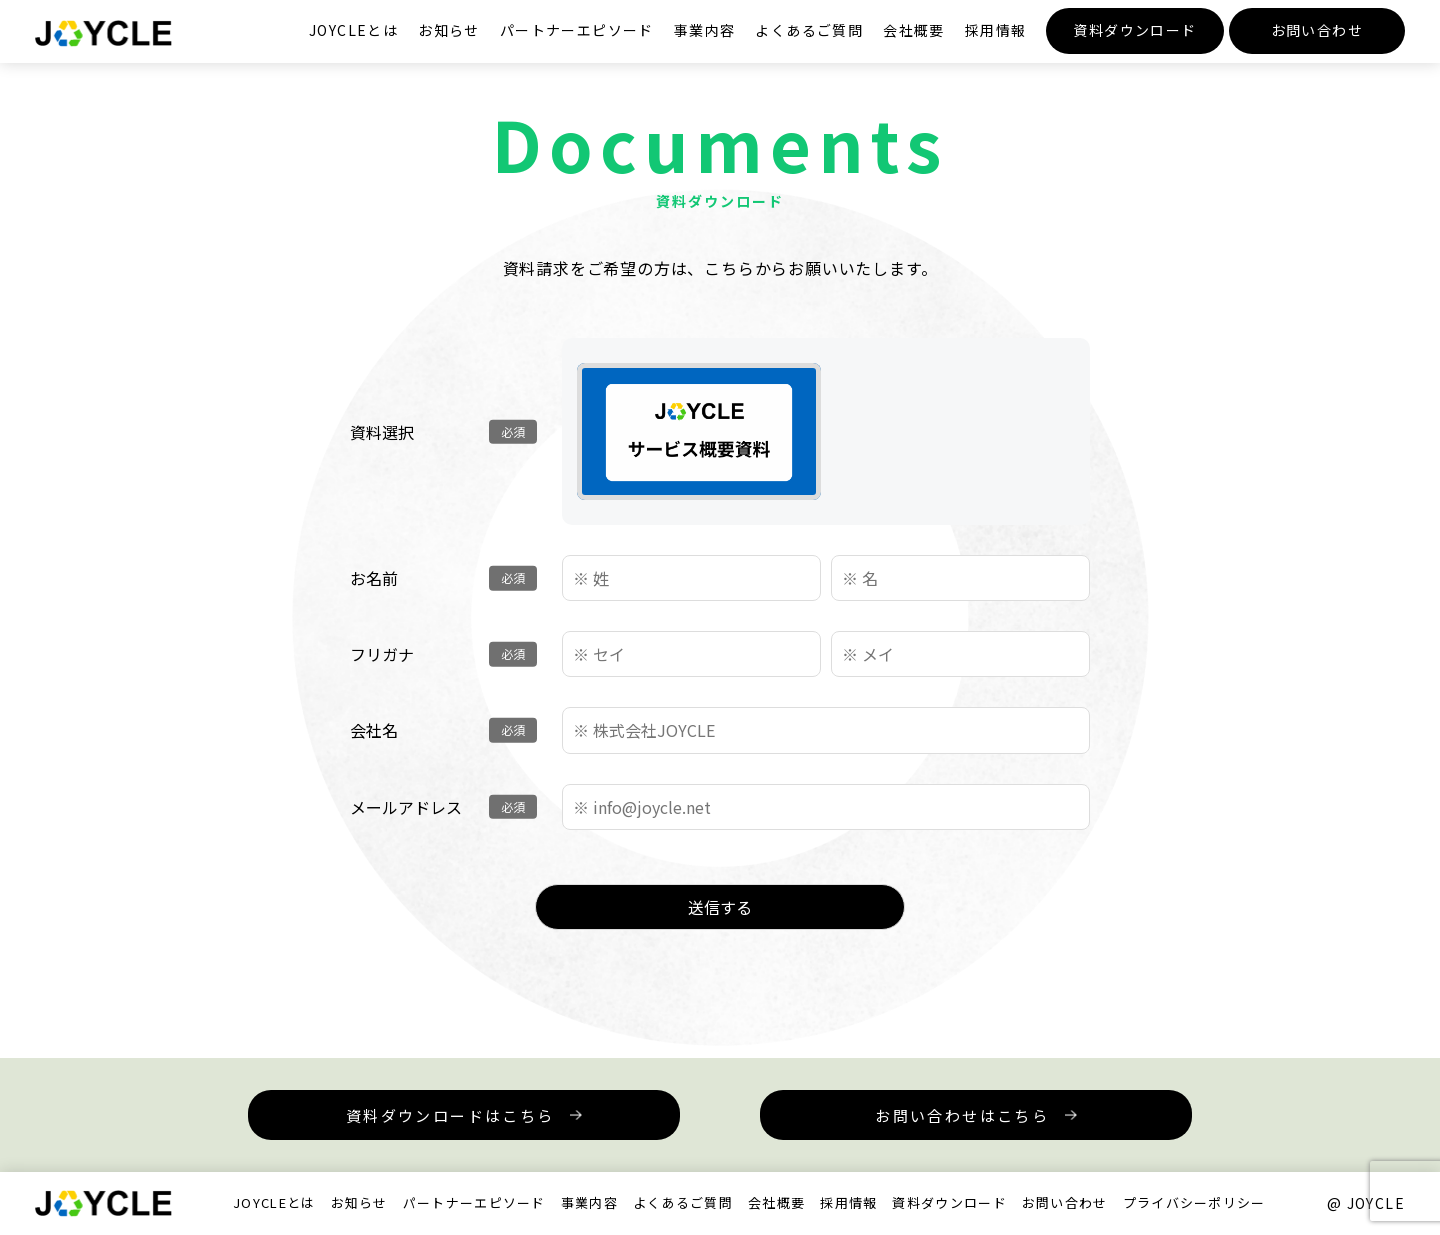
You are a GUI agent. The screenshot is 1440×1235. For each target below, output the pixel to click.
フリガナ (382, 654)
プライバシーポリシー (1194, 1202)
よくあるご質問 (809, 30)
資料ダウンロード (1134, 30)
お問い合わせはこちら (962, 1115)
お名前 (374, 578)
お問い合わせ (1317, 30)
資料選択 (382, 432)
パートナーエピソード (577, 30)
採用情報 (996, 30)
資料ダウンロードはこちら (450, 1115)
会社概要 (914, 30)
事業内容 (705, 30)
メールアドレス (406, 807)
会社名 (374, 730)
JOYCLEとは (353, 30)
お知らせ (449, 30)
